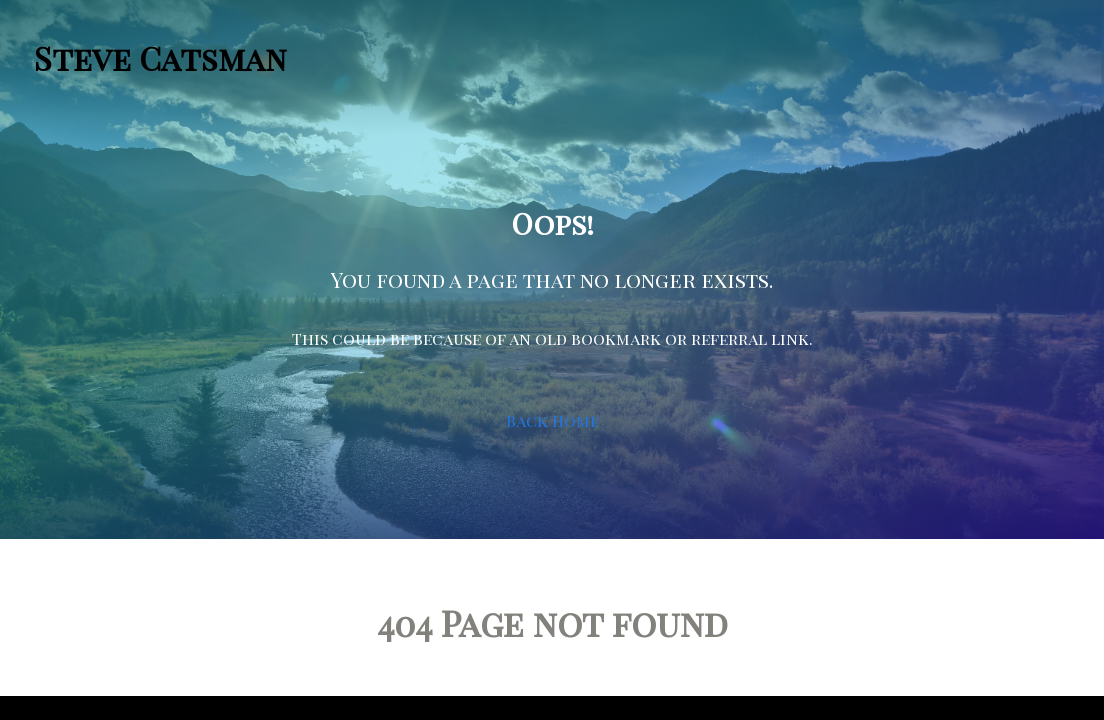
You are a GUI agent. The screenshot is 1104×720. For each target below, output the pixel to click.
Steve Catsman (160, 57)
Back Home (552, 420)
